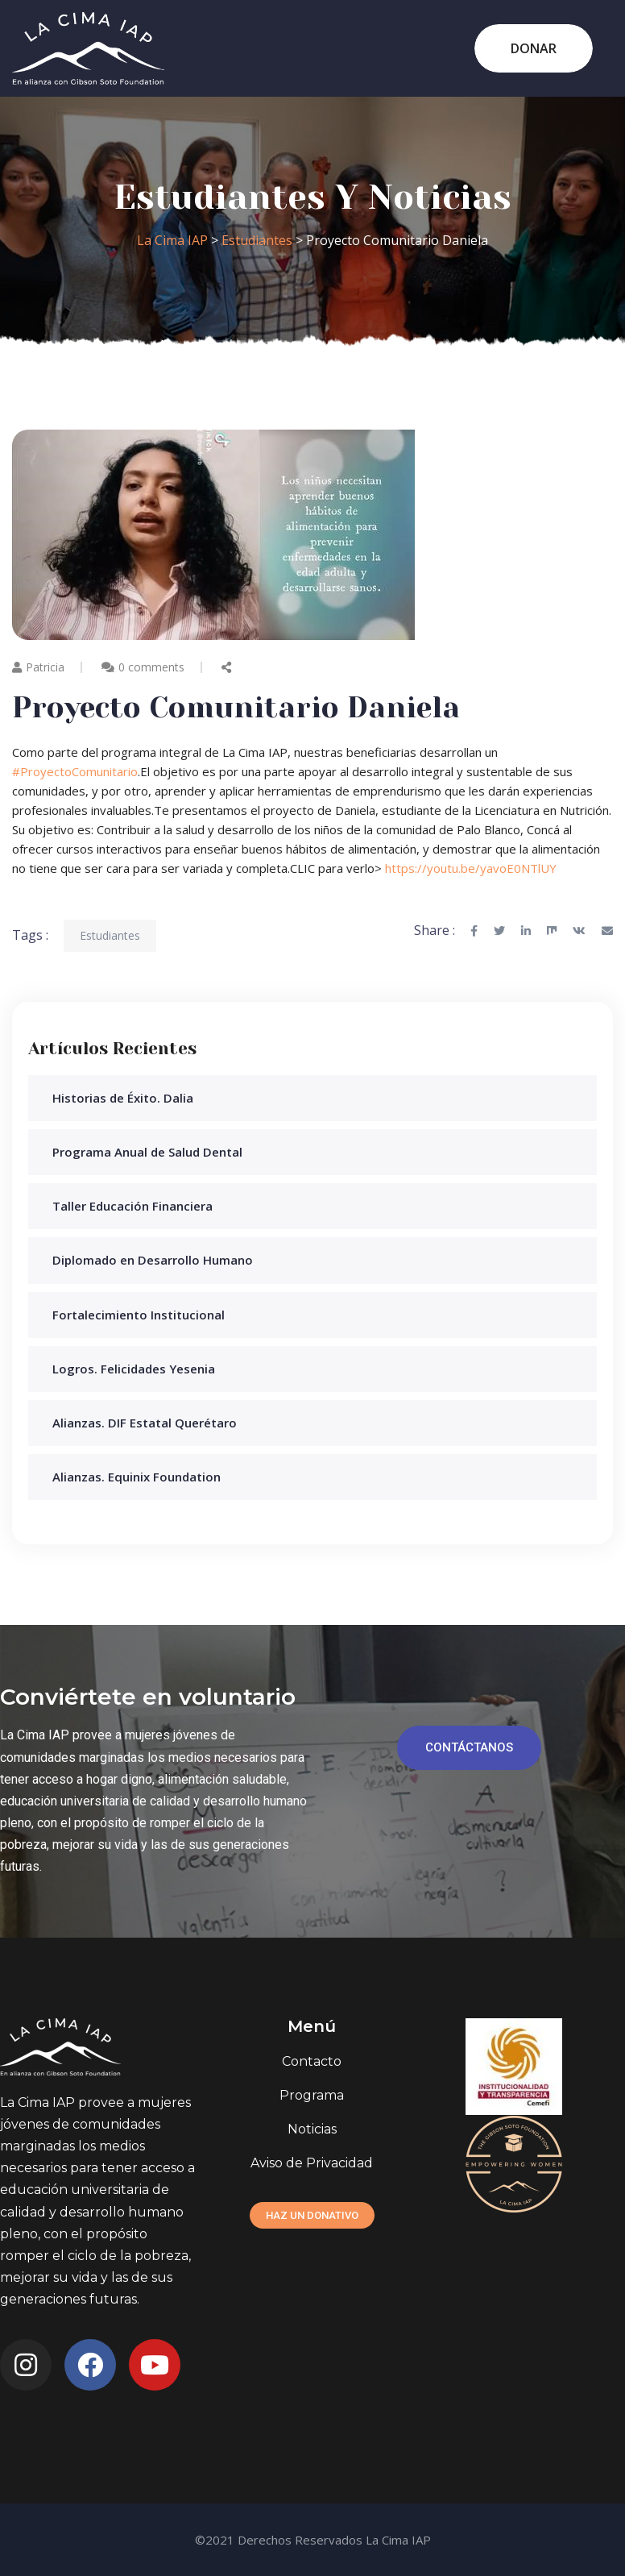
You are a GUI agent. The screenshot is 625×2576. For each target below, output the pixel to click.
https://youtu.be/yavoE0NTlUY (471, 868)
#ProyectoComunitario (75, 771)
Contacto (311, 2061)
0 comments (151, 667)
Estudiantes (110, 935)
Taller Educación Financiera (132, 1206)
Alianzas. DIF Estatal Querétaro (144, 1423)
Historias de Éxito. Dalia (122, 1098)
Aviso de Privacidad (311, 2163)
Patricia (38, 667)
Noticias (312, 2129)
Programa (311, 2095)
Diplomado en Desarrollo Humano (152, 1260)
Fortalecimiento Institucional (138, 1315)
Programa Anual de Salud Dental (147, 1152)
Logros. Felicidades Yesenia (133, 1369)
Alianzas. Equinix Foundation (136, 1477)
